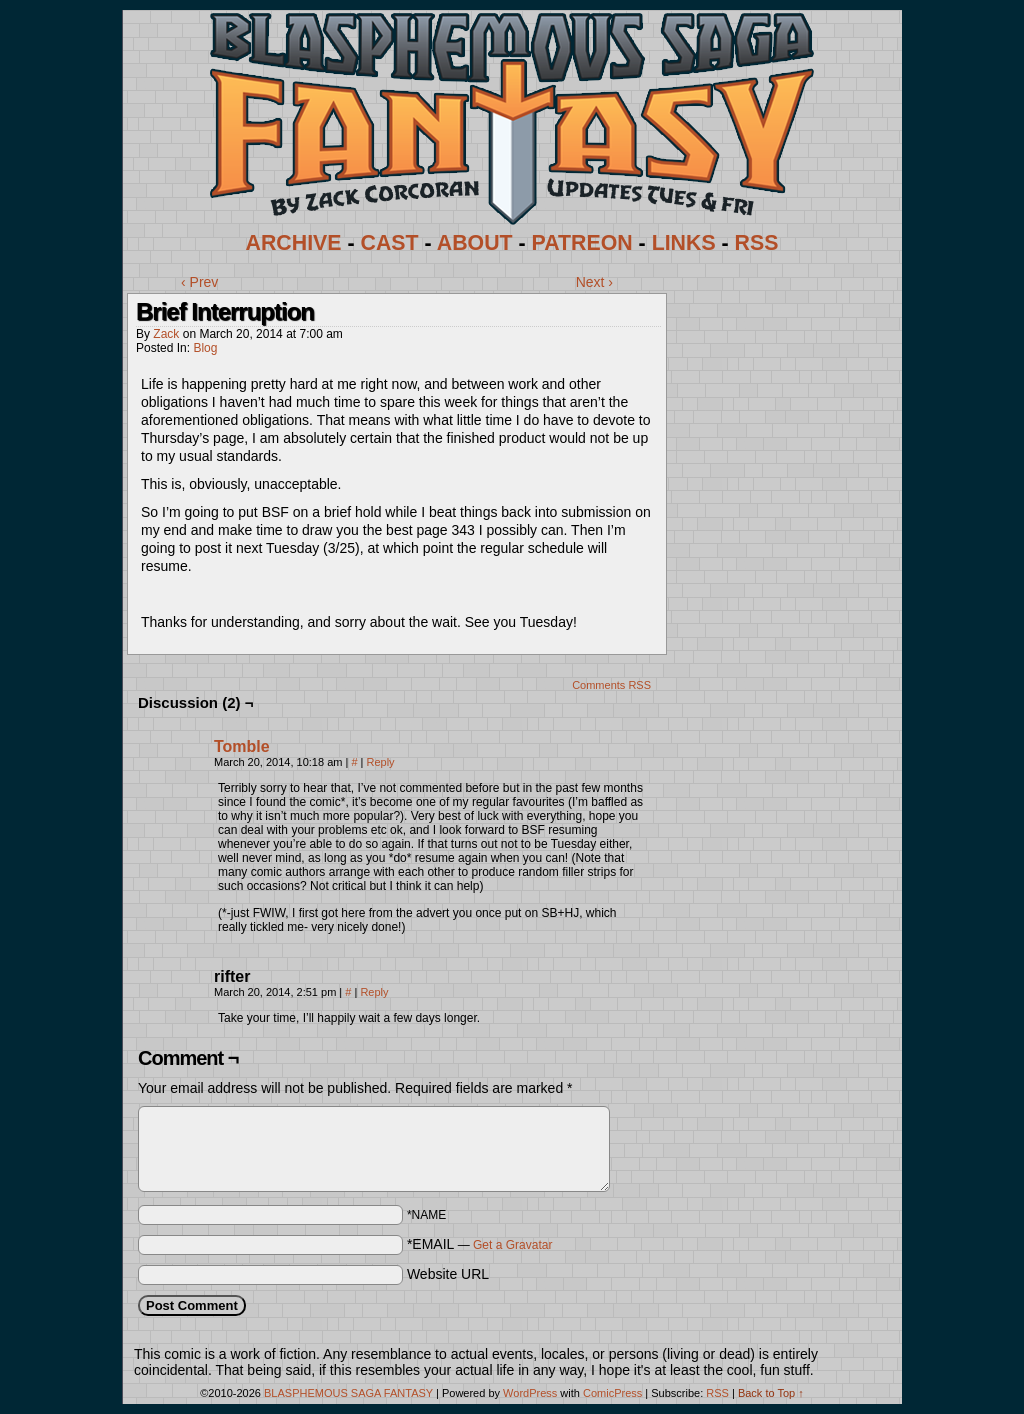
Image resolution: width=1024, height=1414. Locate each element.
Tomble (242, 746)
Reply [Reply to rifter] (374, 992)
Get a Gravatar (512, 1245)
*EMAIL (480, 1244)
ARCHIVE (294, 243)
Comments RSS (611, 685)
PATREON (582, 243)
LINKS (684, 243)
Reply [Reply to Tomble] (381, 762)
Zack (166, 334)
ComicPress (612, 1393)
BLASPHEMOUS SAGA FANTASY (348, 1393)
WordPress (530, 1393)
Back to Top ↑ (771, 1393)
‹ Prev (199, 282)
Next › (594, 282)
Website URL (448, 1274)
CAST (390, 243)
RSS (757, 243)
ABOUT (475, 243)
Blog (205, 348)
